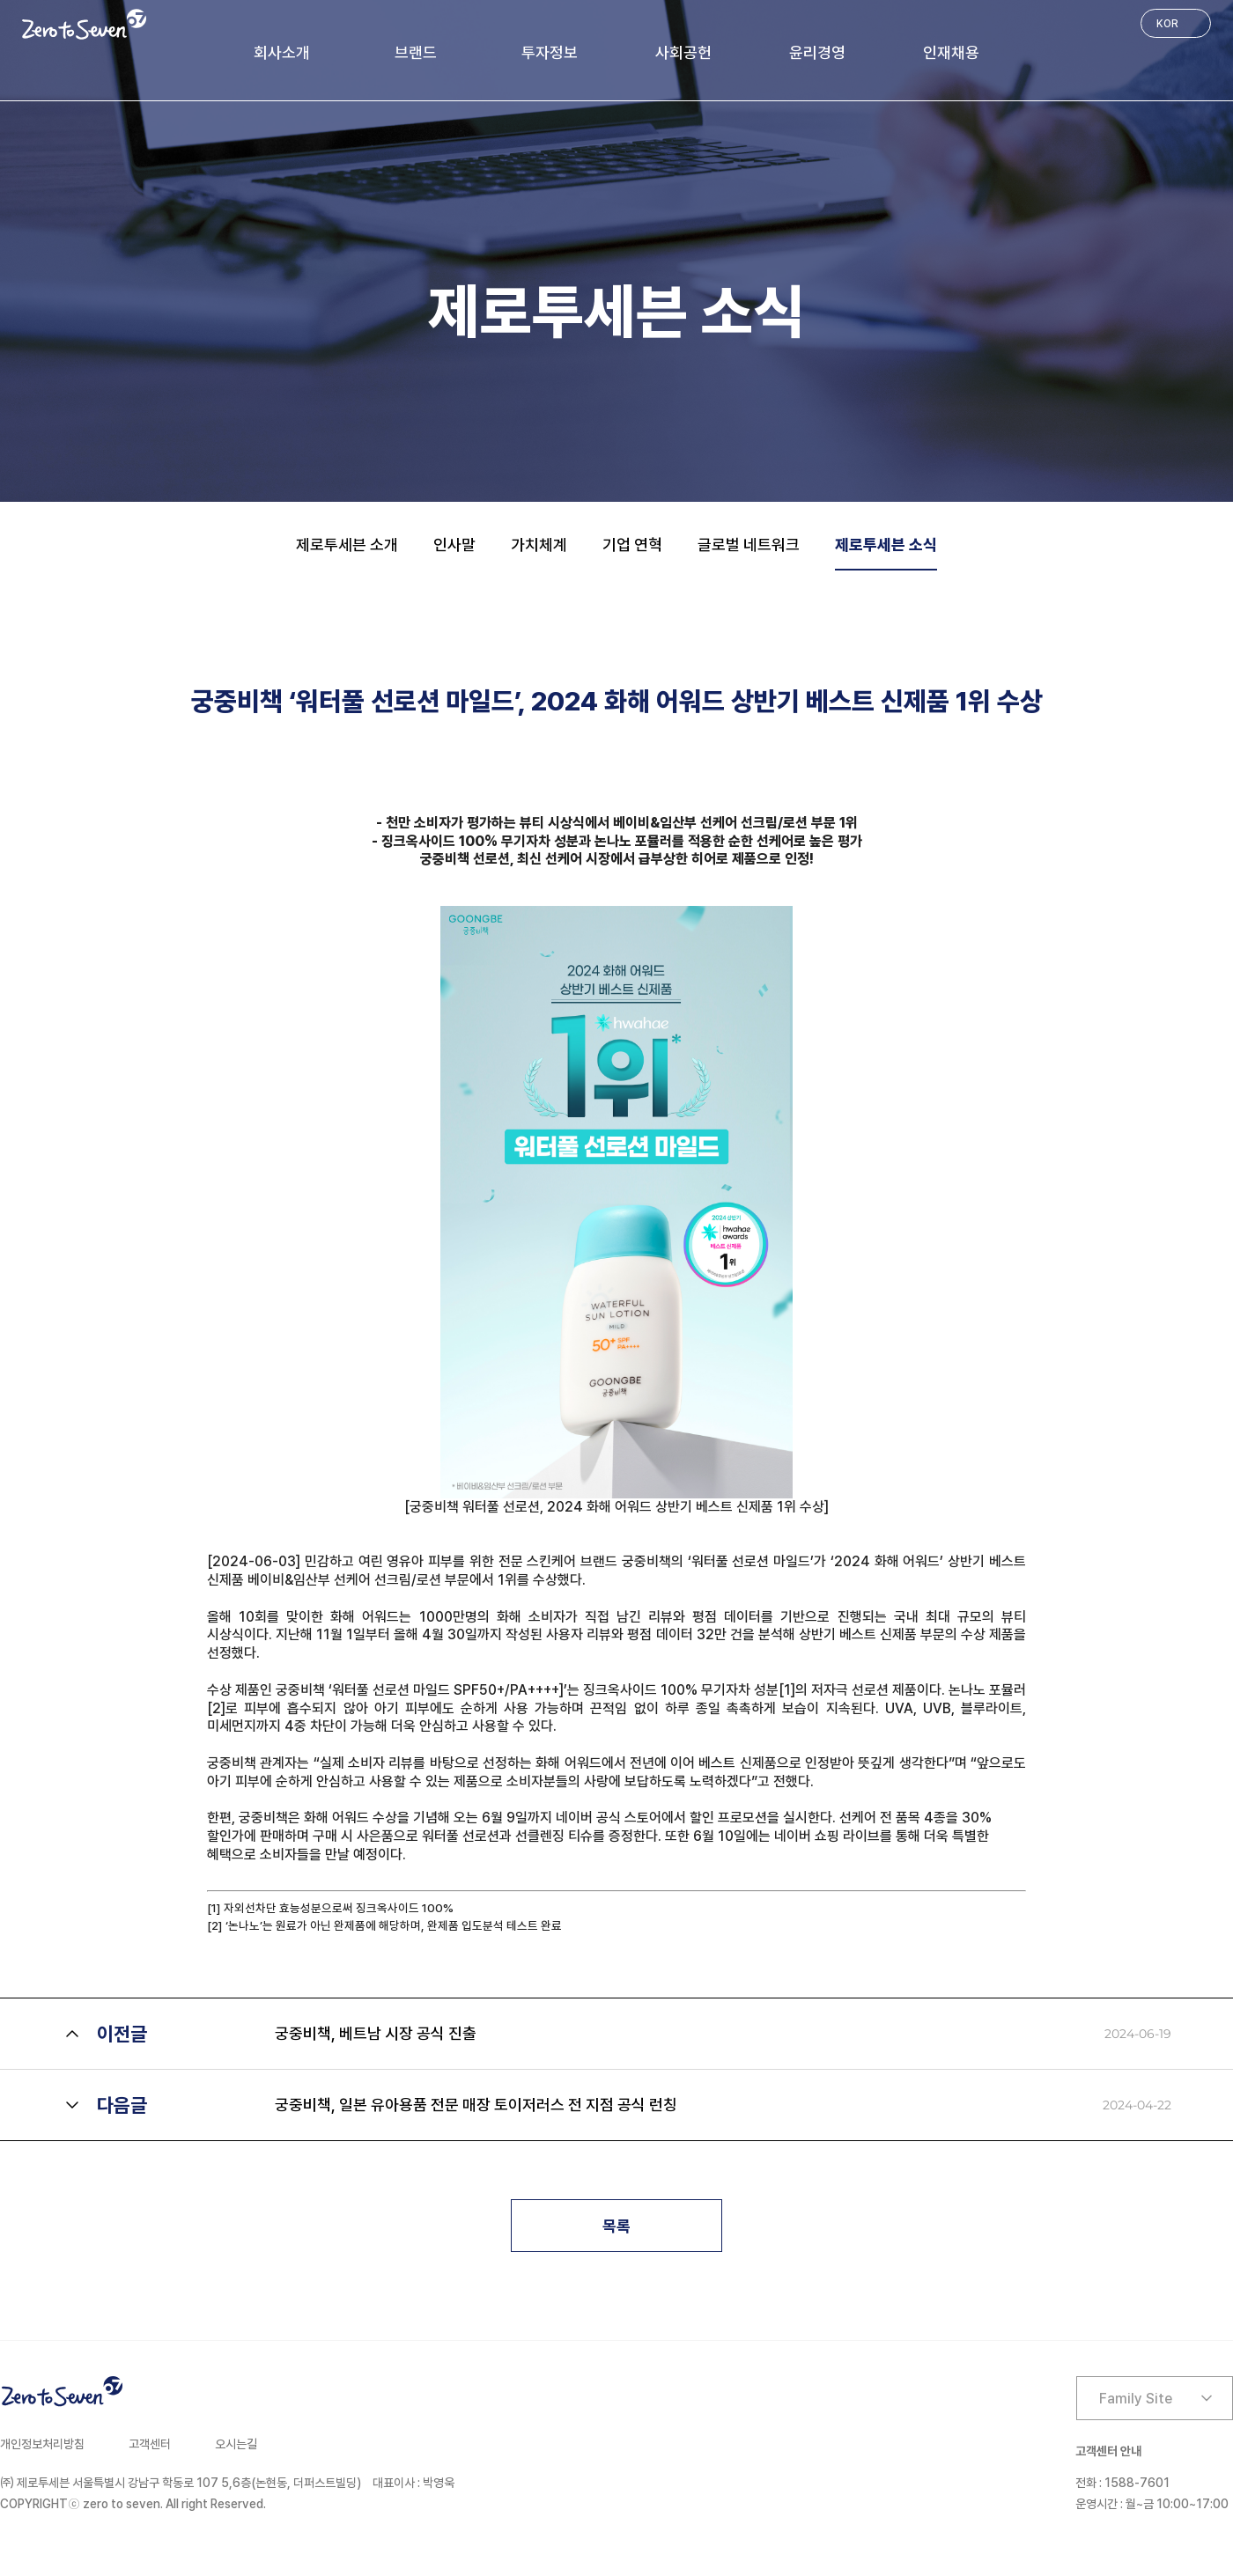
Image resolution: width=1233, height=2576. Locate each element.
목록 (616, 2226)
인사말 (454, 544)
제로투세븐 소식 (886, 544)
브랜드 (397, 63)
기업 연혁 (632, 544)
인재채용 (976, 63)
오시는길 (236, 2444)
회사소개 (257, 63)
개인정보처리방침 (42, 2444)
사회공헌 (683, 63)
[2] (216, 1708)
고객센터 (150, 2444)
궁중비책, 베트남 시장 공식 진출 (375, 2033)
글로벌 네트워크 (749, 544)
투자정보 (537, 63)
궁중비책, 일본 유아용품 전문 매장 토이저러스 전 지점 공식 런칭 (476, 2104)
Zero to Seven (84, 24)
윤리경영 (829, 63)
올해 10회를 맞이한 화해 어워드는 (313, 1616)
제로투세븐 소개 (347, 544)
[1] (787, 1690)
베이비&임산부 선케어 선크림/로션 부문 (358, 1579)
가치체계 (539, 544)
